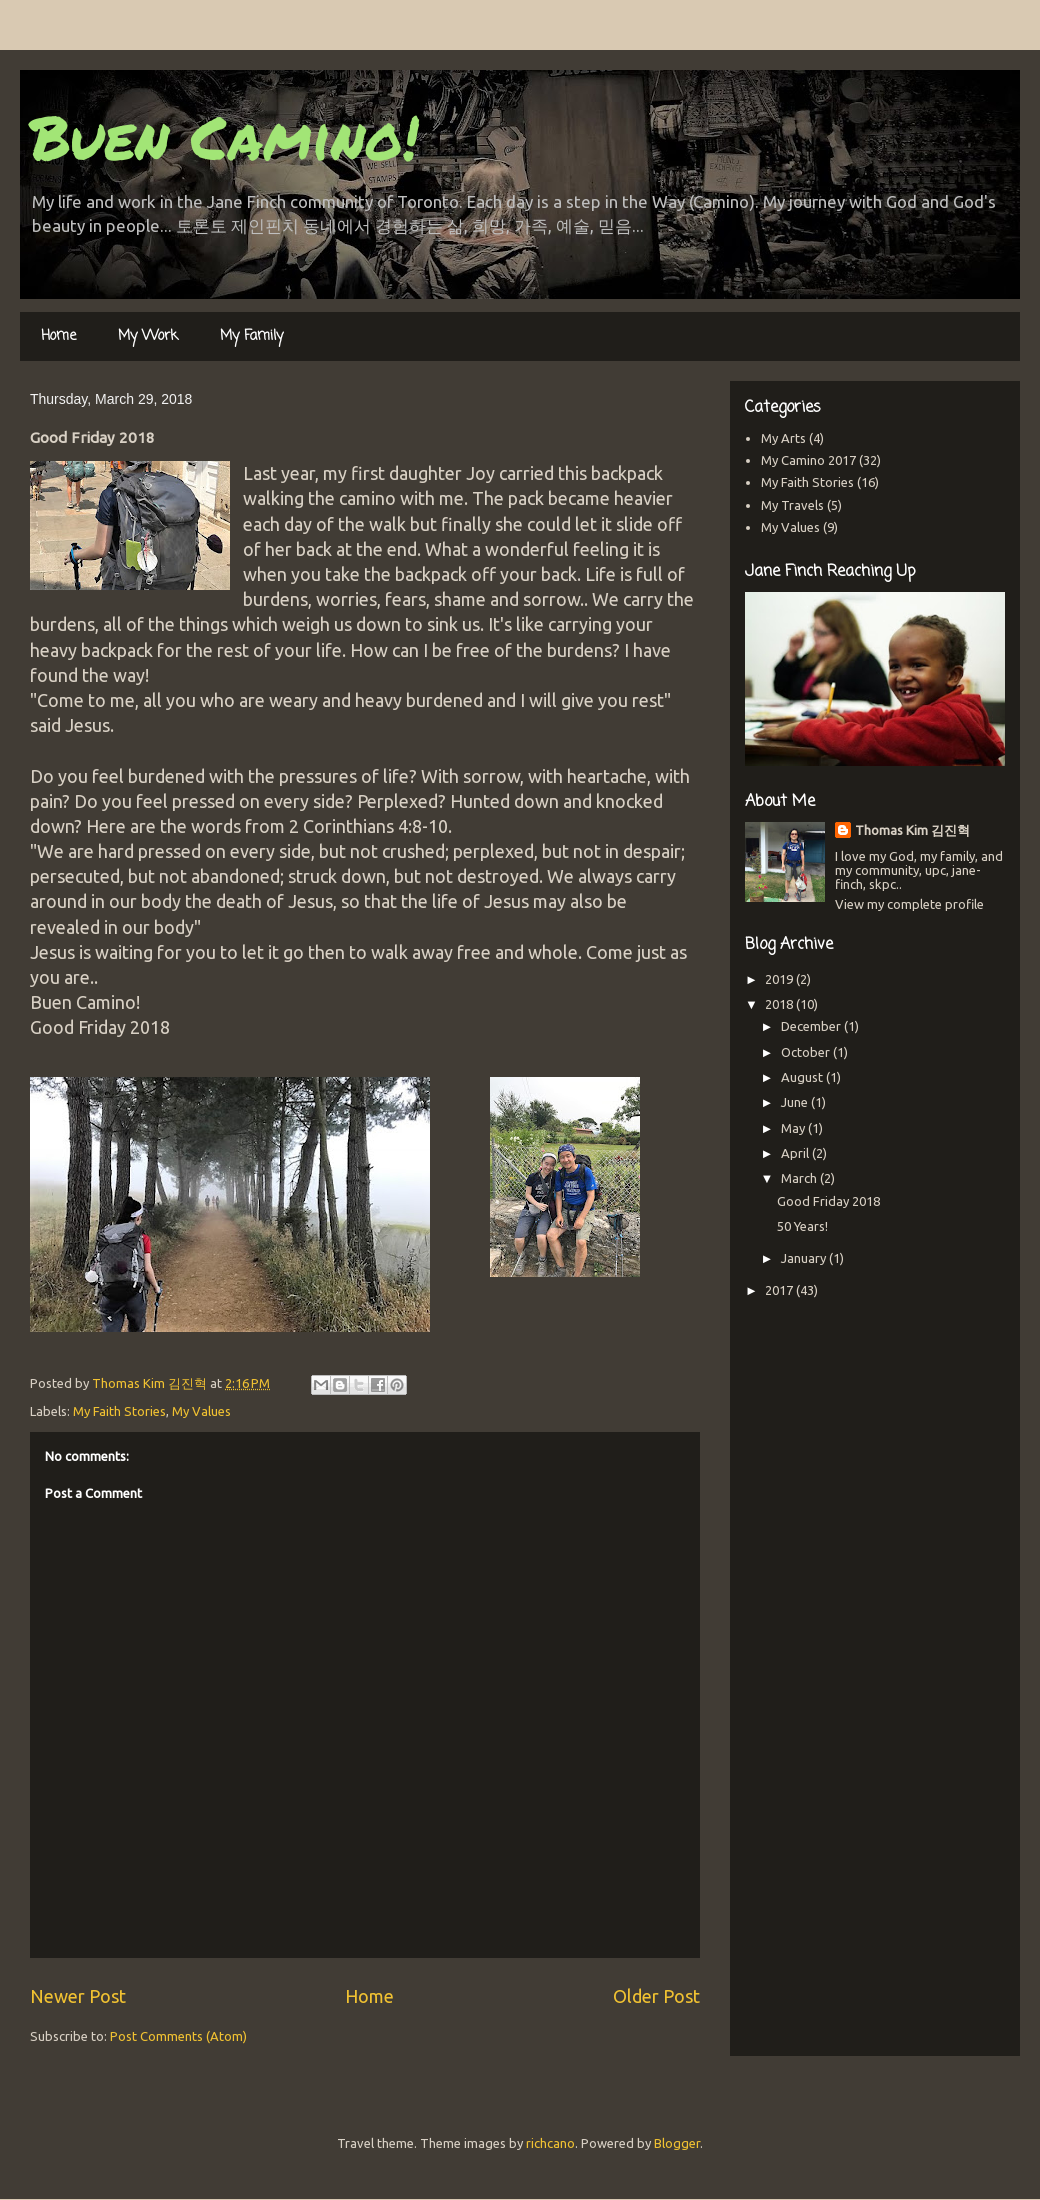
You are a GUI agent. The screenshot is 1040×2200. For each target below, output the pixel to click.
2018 (780, 1004)
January (805, 1258)
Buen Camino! (224, 136)
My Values (201, 1411)
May (794, 1128)
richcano (550, 2143)
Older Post (656, 1996)
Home (58, 336)
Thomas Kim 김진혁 (912, 830)
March (800, 1178)
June (796, 1102)
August (803, 1077)
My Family (251, 336)
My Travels (792, 505)
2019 (780, 979)
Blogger (677, 2143)
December (812, 1026)
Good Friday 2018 (828, 1201)
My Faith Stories (119, 1411)
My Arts (783, 438)
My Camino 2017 (808, 460)
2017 (780, 1290)
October (807, 1052)
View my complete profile (909, 904)
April (796, 1153)
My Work (148, 336)
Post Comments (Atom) (178, 2036)
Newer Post (78, 1996)
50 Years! (802, 1226)
